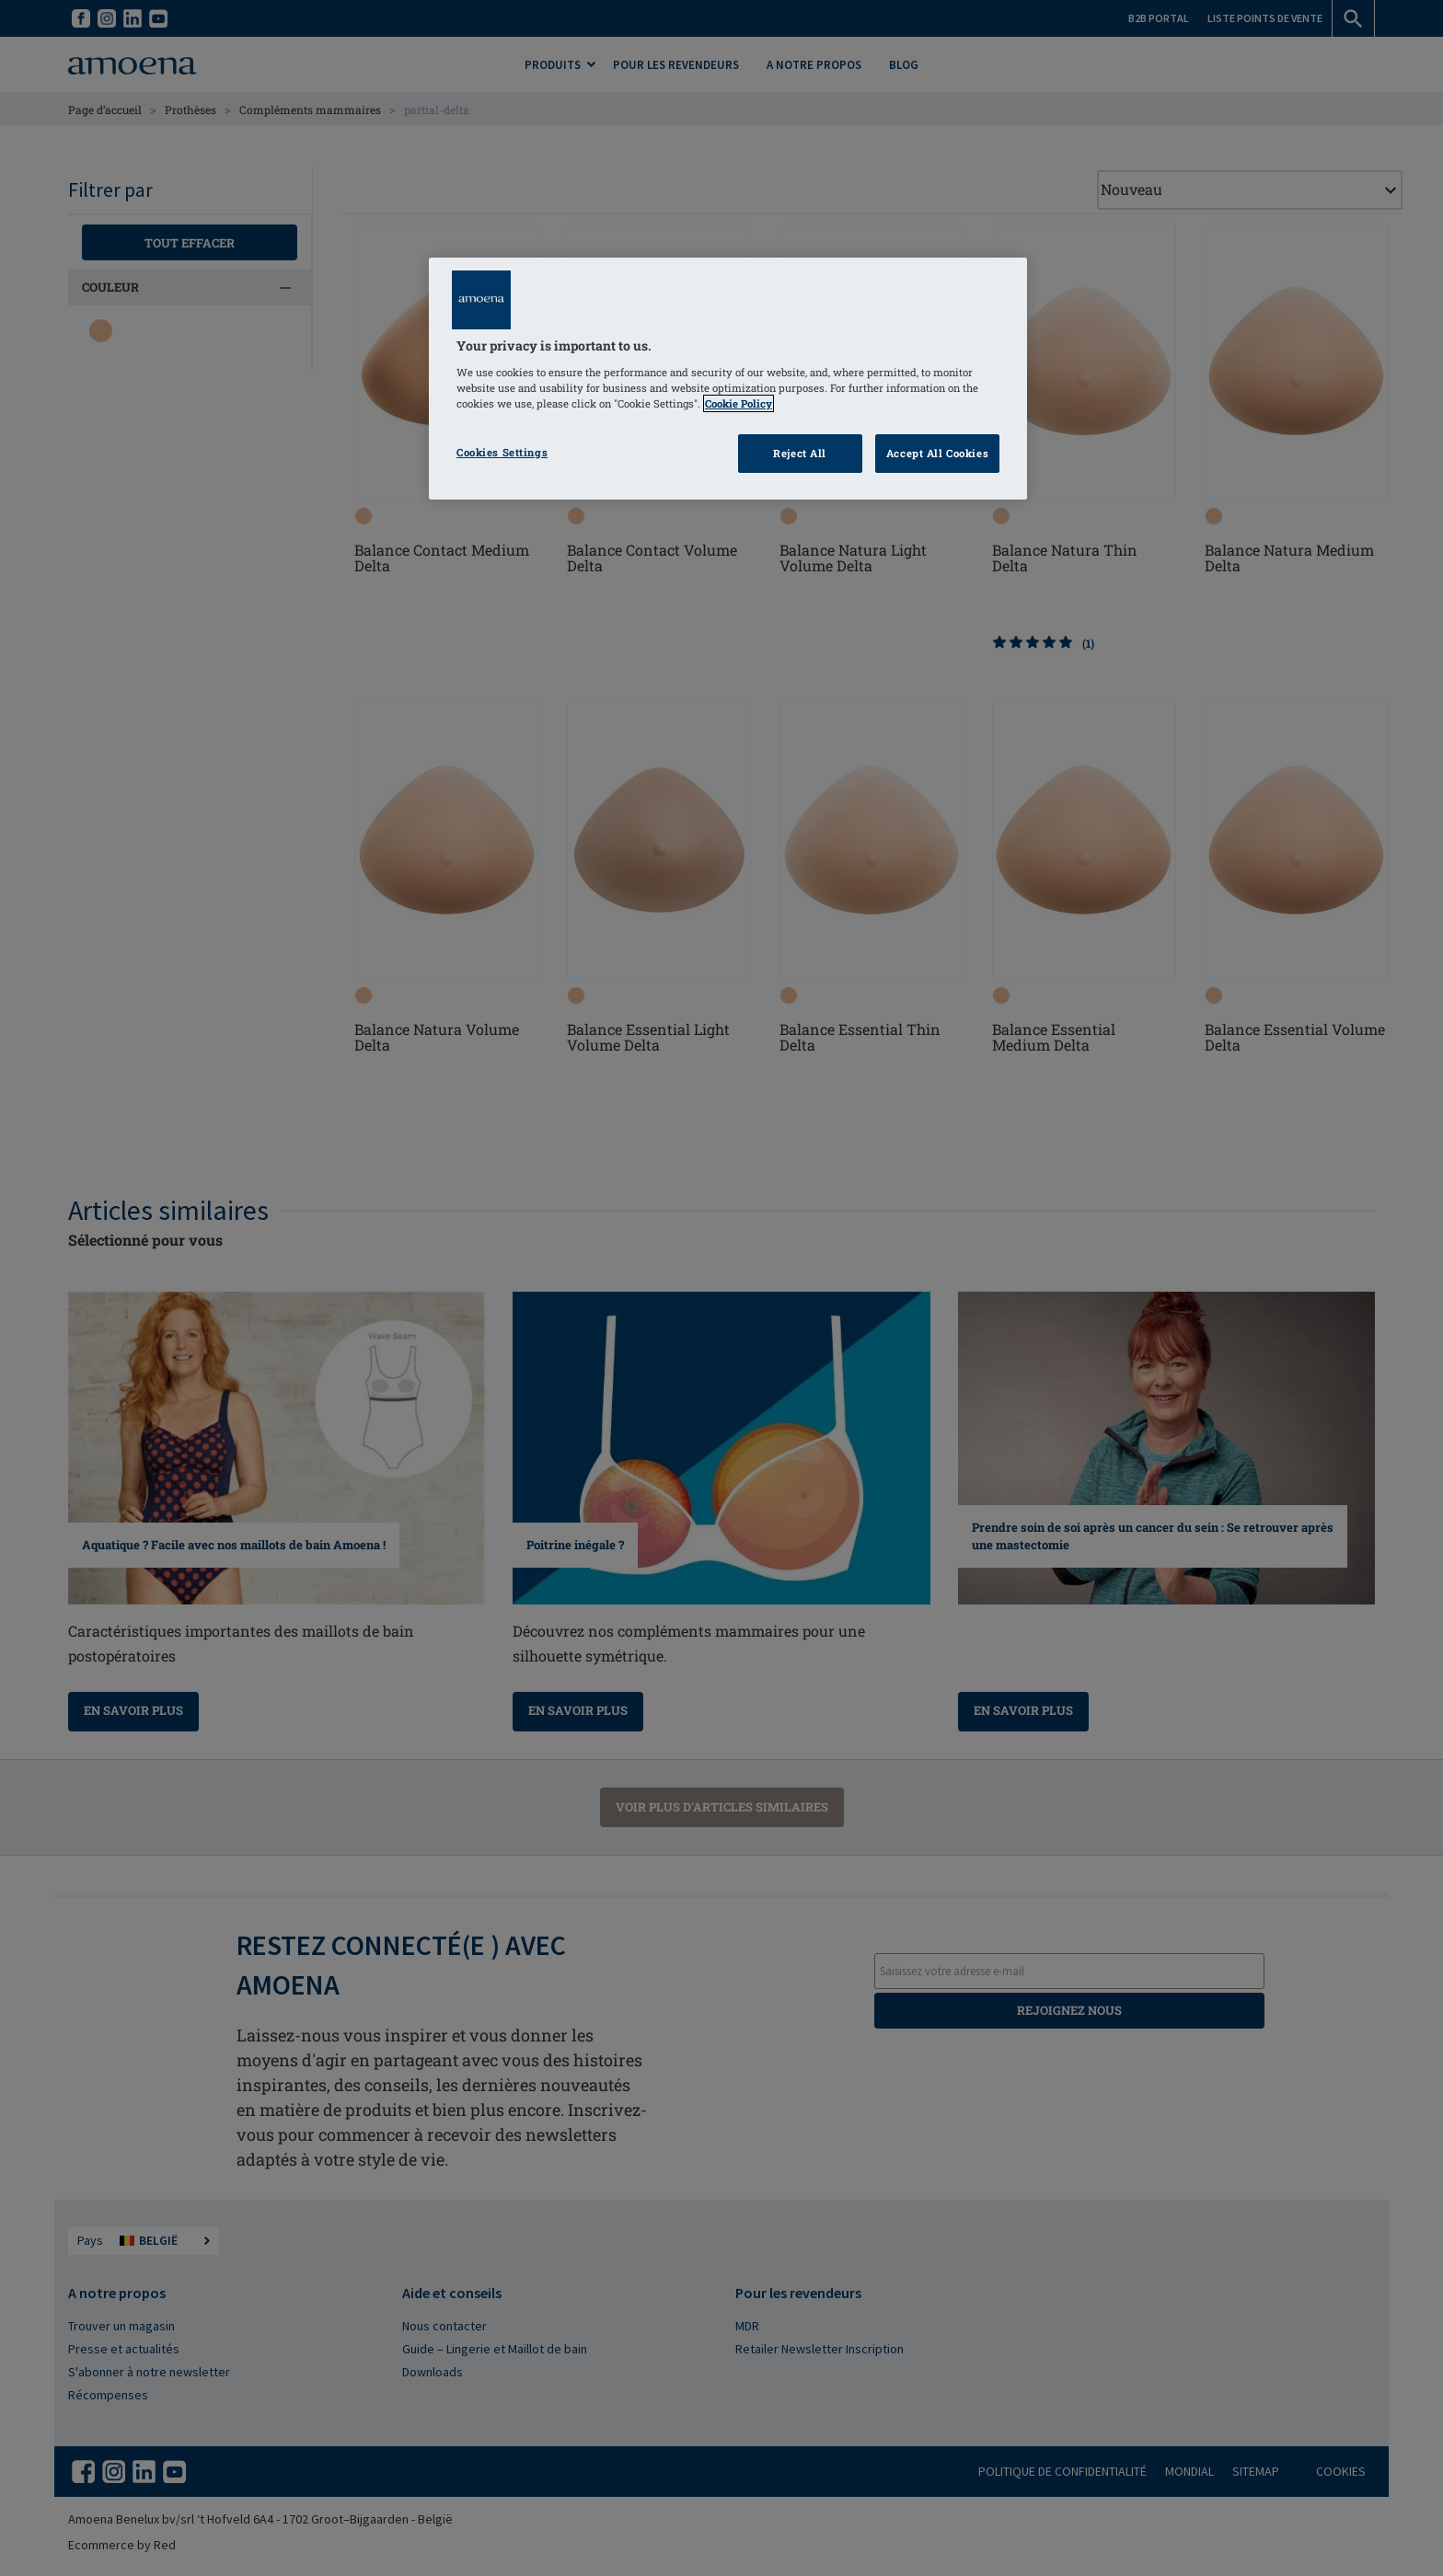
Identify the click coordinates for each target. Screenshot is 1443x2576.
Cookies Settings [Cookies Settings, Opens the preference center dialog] (502, 452)
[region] (728, 379)
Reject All (799, 453)
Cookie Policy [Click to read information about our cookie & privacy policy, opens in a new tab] (738, 403)
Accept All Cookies (937, 453)
